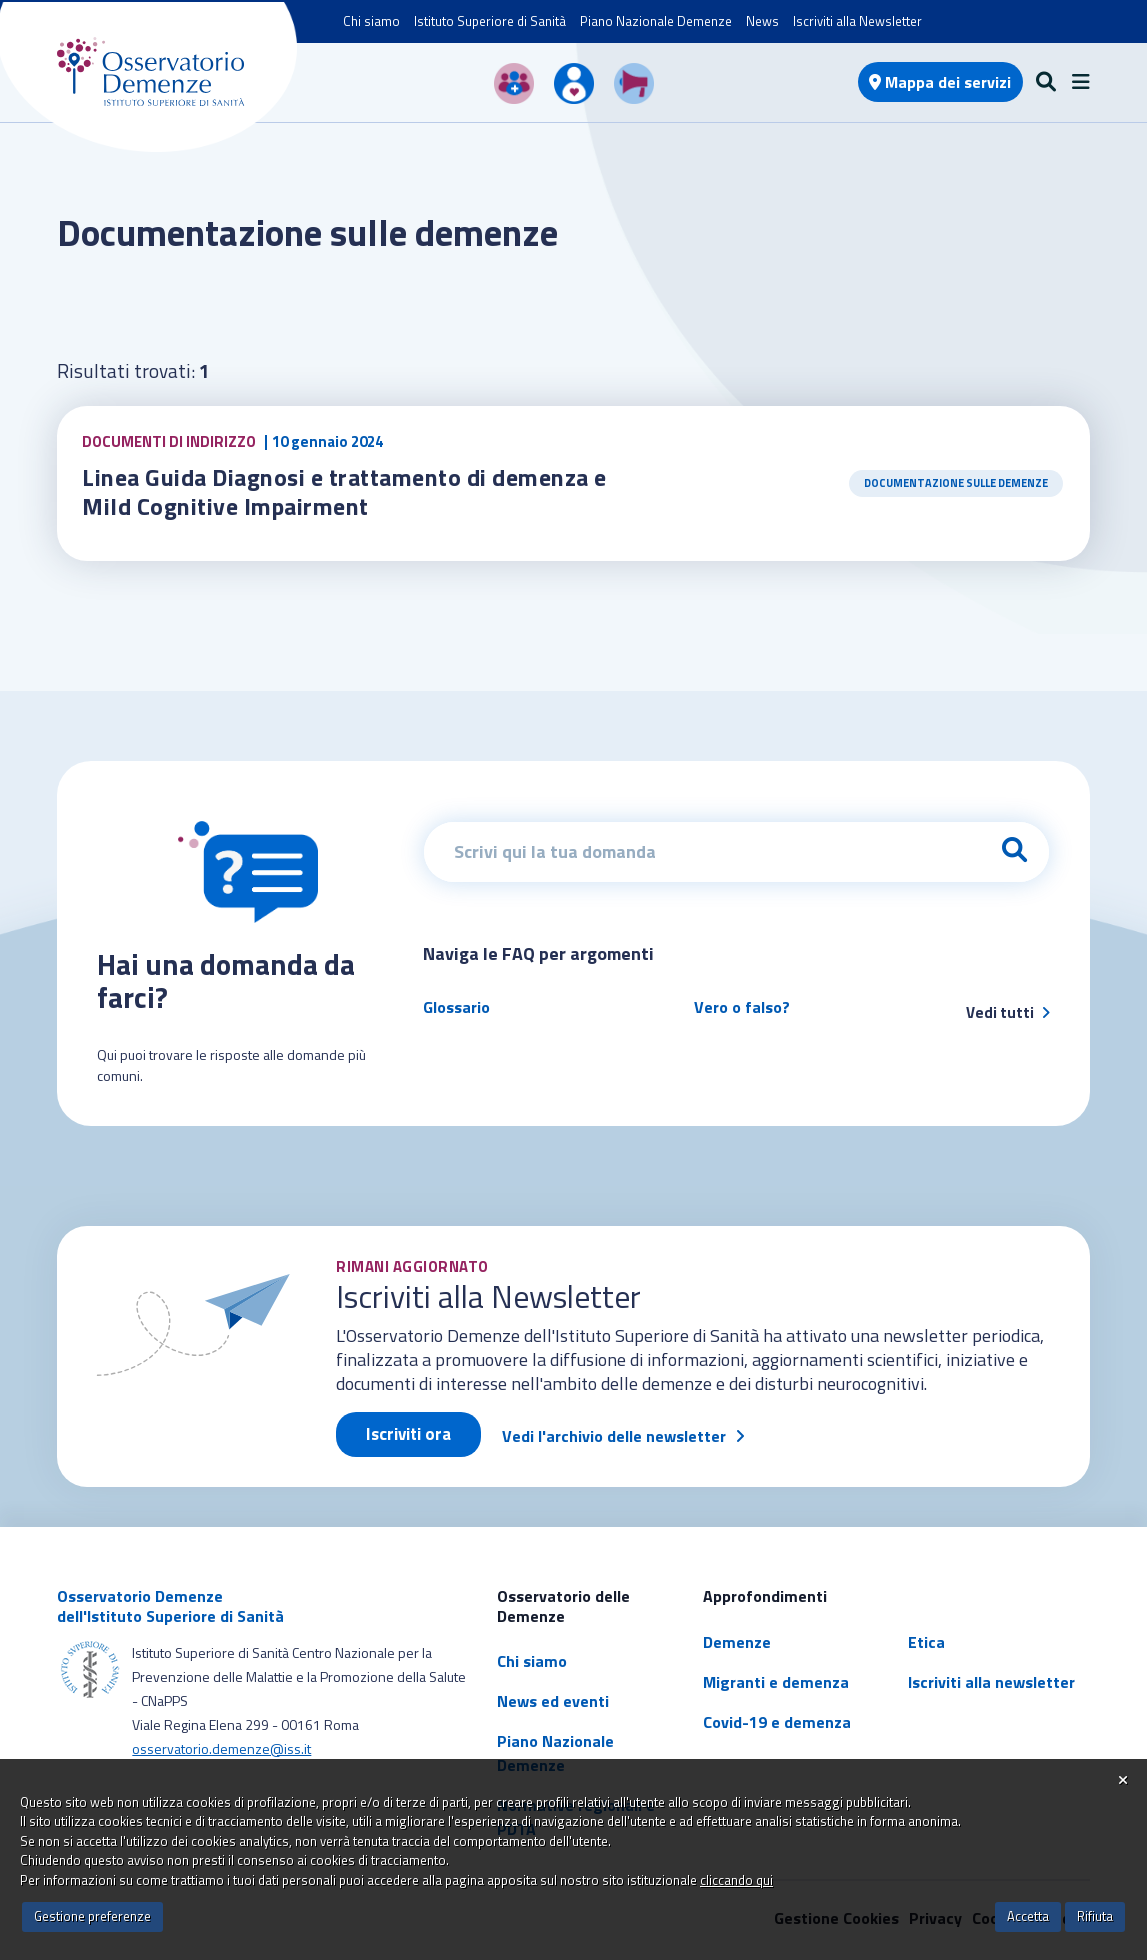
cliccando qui (736, 1880)
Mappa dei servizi (940, 82)
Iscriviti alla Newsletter (857, 21)
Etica (926, 1642)
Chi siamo (371, 21)
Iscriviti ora (408, 1434)
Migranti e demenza (776, 1682)
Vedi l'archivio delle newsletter (614, 1436)
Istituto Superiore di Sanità (490, 21)
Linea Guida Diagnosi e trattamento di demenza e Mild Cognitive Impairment (347, 491)
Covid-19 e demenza (777, 1722)
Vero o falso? (742, 1007)
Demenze (737, 1642)
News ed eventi (553, 1701)
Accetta (1028, 1916)
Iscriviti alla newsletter (991, 1682)
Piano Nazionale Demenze (656, 21)
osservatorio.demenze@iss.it (221, 1748)
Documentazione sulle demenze (956, 483)
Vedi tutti (1008, 1013)
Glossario (456, 1007)
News (762, 21)
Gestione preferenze (92, 1916)
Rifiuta (1095, 1916)
